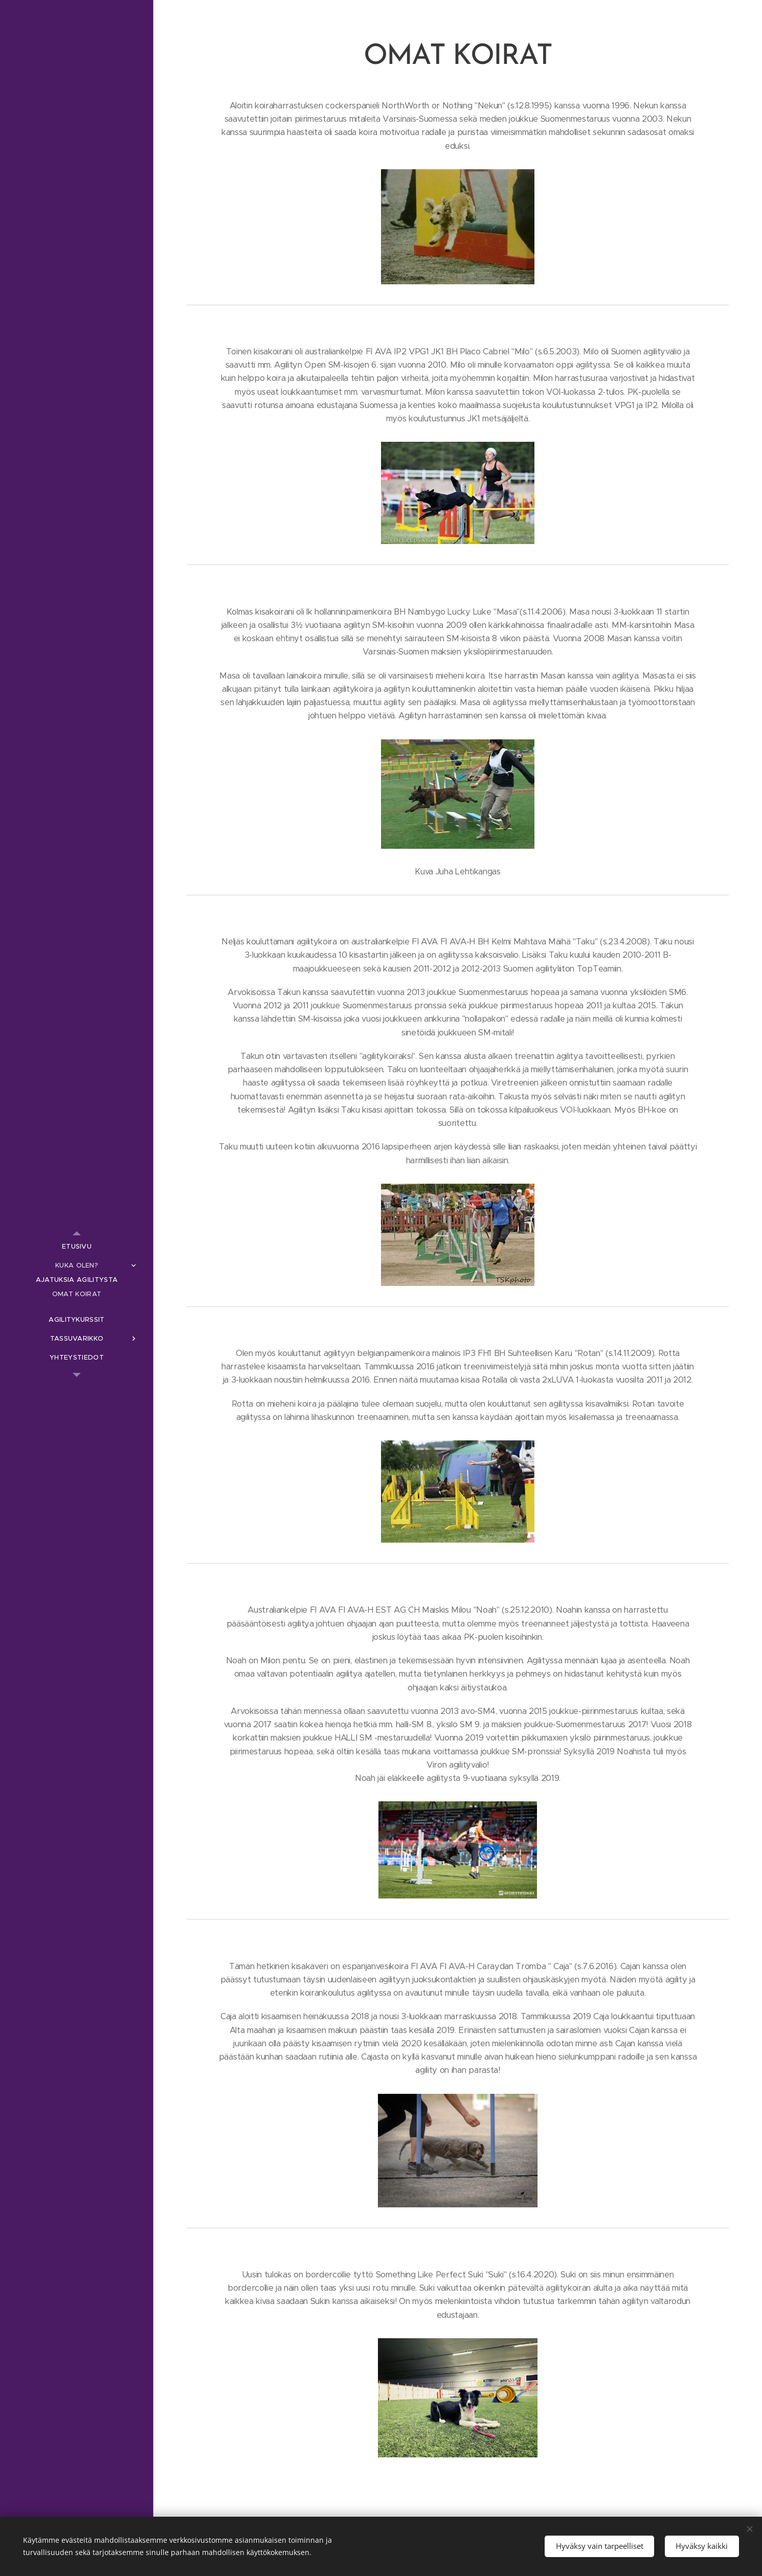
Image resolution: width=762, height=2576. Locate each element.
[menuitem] (76, 1246)
